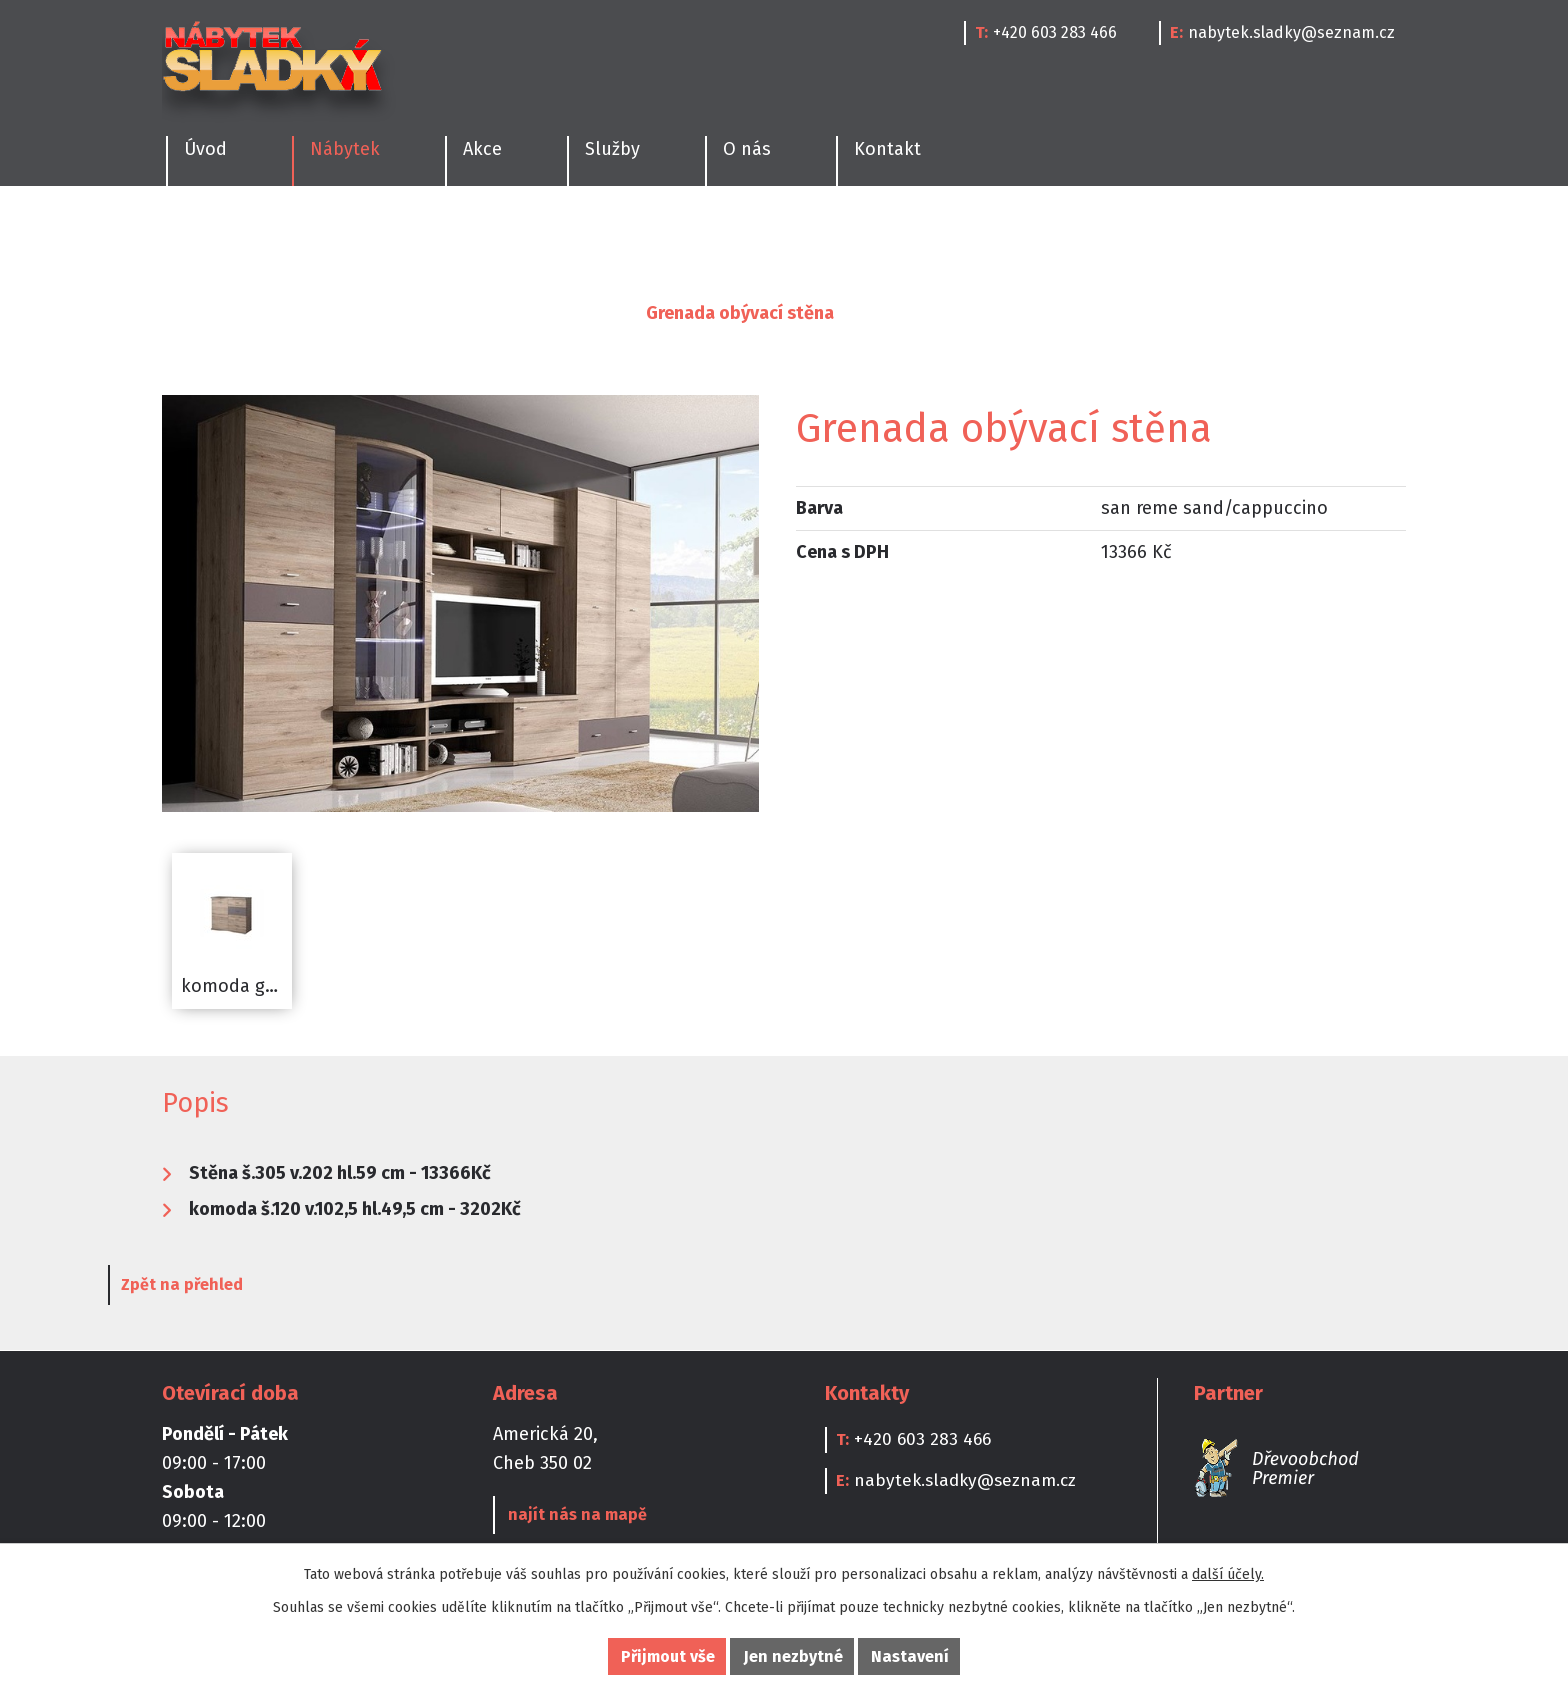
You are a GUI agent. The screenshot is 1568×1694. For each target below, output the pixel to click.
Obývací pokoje (550, 235)
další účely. (1228, 1574)
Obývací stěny (556, 313)
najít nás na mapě (574, 1517)
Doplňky (1064, 235)
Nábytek (271, 313)
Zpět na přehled (236, 1287)
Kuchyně (194, 235)
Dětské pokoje (714, 235)
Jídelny (305, 235)
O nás (747, 149)
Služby (612, 149)
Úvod (183, 313)
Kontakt (887, 149)
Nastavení (910, 1656)
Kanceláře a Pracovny (900, 235)
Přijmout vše (668, 1656)
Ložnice (412, 235)
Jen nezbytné (793, 1656)
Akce (482, 149)
